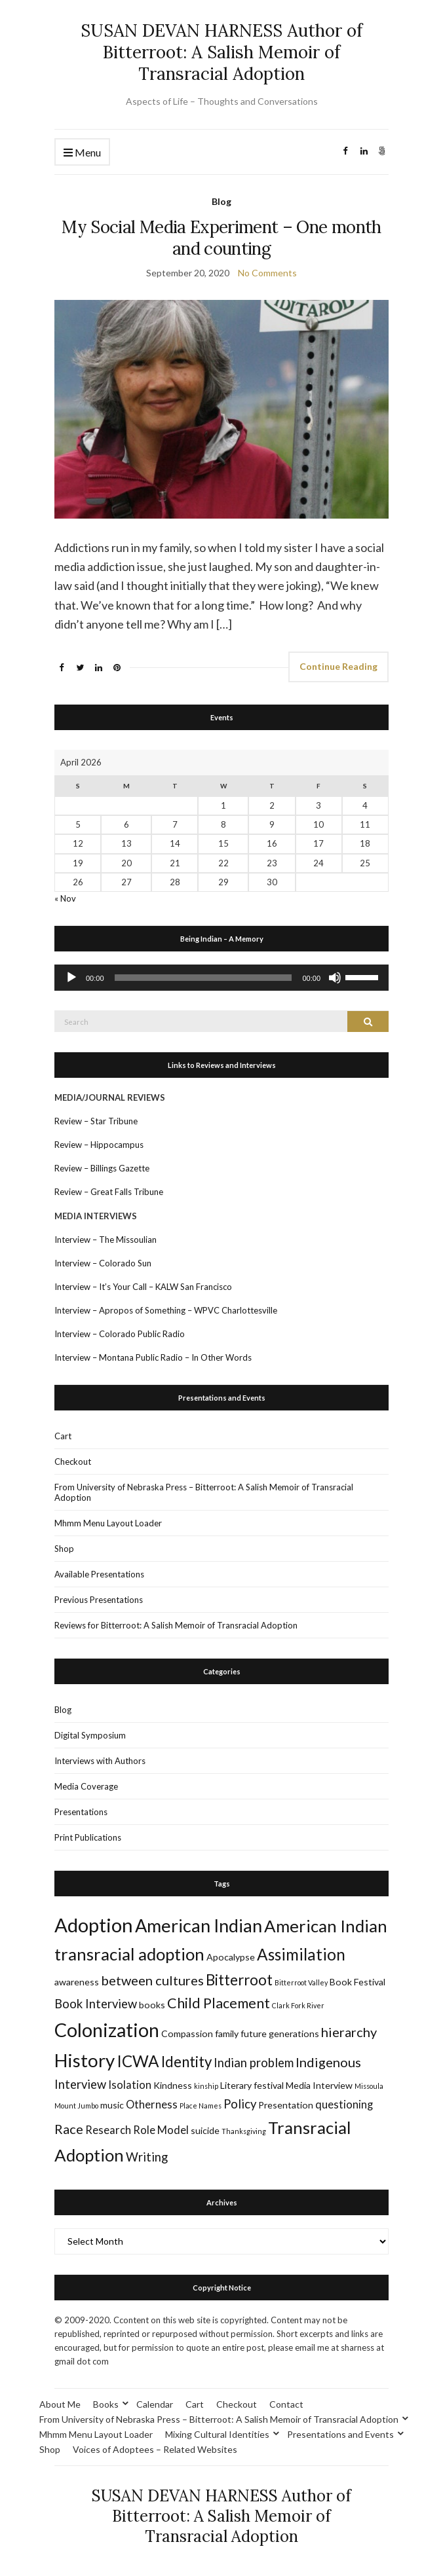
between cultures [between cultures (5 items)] (152, 1980)
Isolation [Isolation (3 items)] (129, 2084)
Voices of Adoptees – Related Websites (155, 2449)
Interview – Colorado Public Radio (119, 1334)
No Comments (267, 272)
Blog (221, 201)
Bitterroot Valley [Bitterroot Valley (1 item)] (301, 1982)
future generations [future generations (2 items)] (280, 2033)
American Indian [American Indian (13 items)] (198, 1925)
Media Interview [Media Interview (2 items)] (319, 2085)
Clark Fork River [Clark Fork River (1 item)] (298, 2005)
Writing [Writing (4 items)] (147, 2157)
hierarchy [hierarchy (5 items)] (349, 2032)
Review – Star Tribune (96, 1121)
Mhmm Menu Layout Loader (108, 1523)
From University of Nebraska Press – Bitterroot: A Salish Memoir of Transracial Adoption (203, 1492)
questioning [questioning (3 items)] (344, 2104)
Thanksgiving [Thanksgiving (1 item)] (244, 2131)
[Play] (71, 977)
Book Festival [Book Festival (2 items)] (357, 1981)
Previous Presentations (98, 1599)
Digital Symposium (90, 1735)
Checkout (72, 1461)
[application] (221, 978)
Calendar (154, 2404)
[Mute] (334, 977)
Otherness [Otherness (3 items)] (152, 2104)
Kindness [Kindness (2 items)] (172, 2085)
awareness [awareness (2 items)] (76, 1981)
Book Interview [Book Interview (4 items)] (95, 2003)
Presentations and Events (340, 2434)
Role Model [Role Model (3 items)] (161, 2130)
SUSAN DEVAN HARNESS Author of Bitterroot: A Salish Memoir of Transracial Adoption (221, 52)
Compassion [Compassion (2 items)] (187, 2033)
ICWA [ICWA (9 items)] (138, 2061)
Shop (64, 1548)
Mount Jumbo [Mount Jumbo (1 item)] (76, 2105)
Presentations (80, 1812)
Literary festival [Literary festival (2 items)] (252, 2085)
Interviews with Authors (99, 1761)
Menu (82, 153)
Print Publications (87, 1837)
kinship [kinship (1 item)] (206, 2086)
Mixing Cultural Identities (217, 2434)
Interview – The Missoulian (105, 1239)
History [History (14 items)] (84, 2060)
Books (106, 2404)
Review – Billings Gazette (101, 1168)
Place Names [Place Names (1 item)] (201, 2105)
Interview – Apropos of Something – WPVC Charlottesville (165, 1310)
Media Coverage (86, 1786)
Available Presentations (99, 1574)
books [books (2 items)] (152, 2004)
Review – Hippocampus (99, 1144)
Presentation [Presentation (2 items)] (285, 2104)
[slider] (203, 977)
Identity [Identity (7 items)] (186, 2061)
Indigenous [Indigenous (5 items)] (328, 2062)
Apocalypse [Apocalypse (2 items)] (230, 1956)
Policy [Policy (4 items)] (239, 2104)
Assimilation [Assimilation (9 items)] (301, 1954)
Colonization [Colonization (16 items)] (106, 2030)
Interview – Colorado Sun (102, 1263)
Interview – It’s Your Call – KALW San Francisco (144, 1286)
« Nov (65, 898)
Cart (62, 1436)
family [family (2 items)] (227, 2033)
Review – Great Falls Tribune (108, 1192)
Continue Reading (338, 666)
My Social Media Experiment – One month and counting (221, 237)
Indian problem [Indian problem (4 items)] (254, 2062)
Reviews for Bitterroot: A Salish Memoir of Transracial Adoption (176, 1625)
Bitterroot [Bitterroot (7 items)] (239, 1980)
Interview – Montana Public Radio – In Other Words (153, 1357)
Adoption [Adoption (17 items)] (93, 1924)
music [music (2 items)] (112, 2104)
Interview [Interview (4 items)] (80, 2084)
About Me (60, 2404)
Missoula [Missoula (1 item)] (369, 2086)
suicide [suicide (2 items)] (205, 2130)
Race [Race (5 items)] (68, 2129)
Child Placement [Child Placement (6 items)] (218, 2003)
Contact (286, 2404)
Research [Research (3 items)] (108, 2130)
